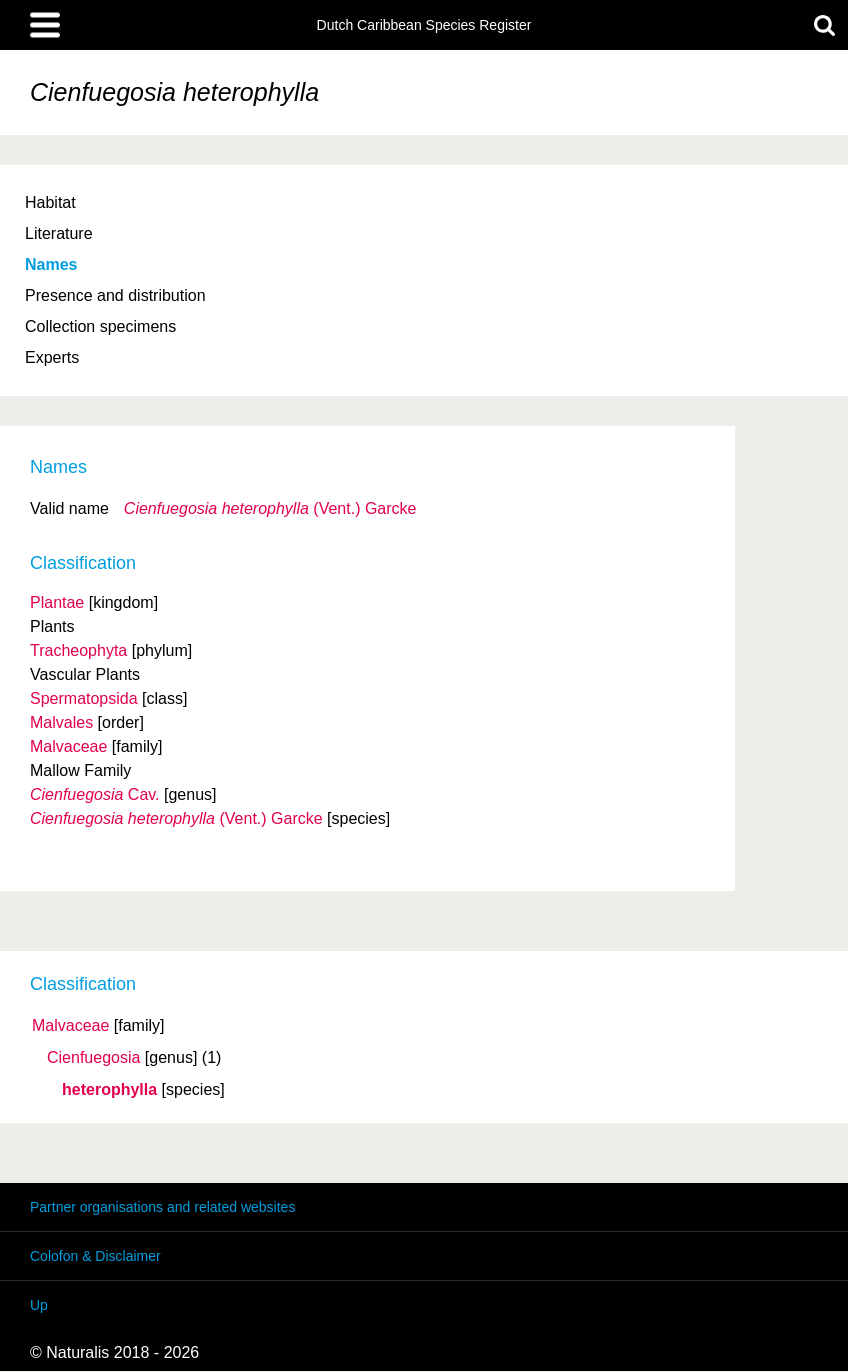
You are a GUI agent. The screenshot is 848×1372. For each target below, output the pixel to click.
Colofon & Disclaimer (95, 1256)
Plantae (57, 602)
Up (39, 1305)
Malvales (61, 722)
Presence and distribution (115, 295)
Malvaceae (70, 1026)
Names (51, 264)
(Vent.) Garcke (270, 508)
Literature (59, 233)
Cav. (95, 794)
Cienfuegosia (93, 1058)
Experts (52, 357)
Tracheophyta (78, 650)
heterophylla (109, 1090)
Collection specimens (100, 326)
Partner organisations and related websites (162, 1207)
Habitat (50, 202)
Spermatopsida (84, 698)
